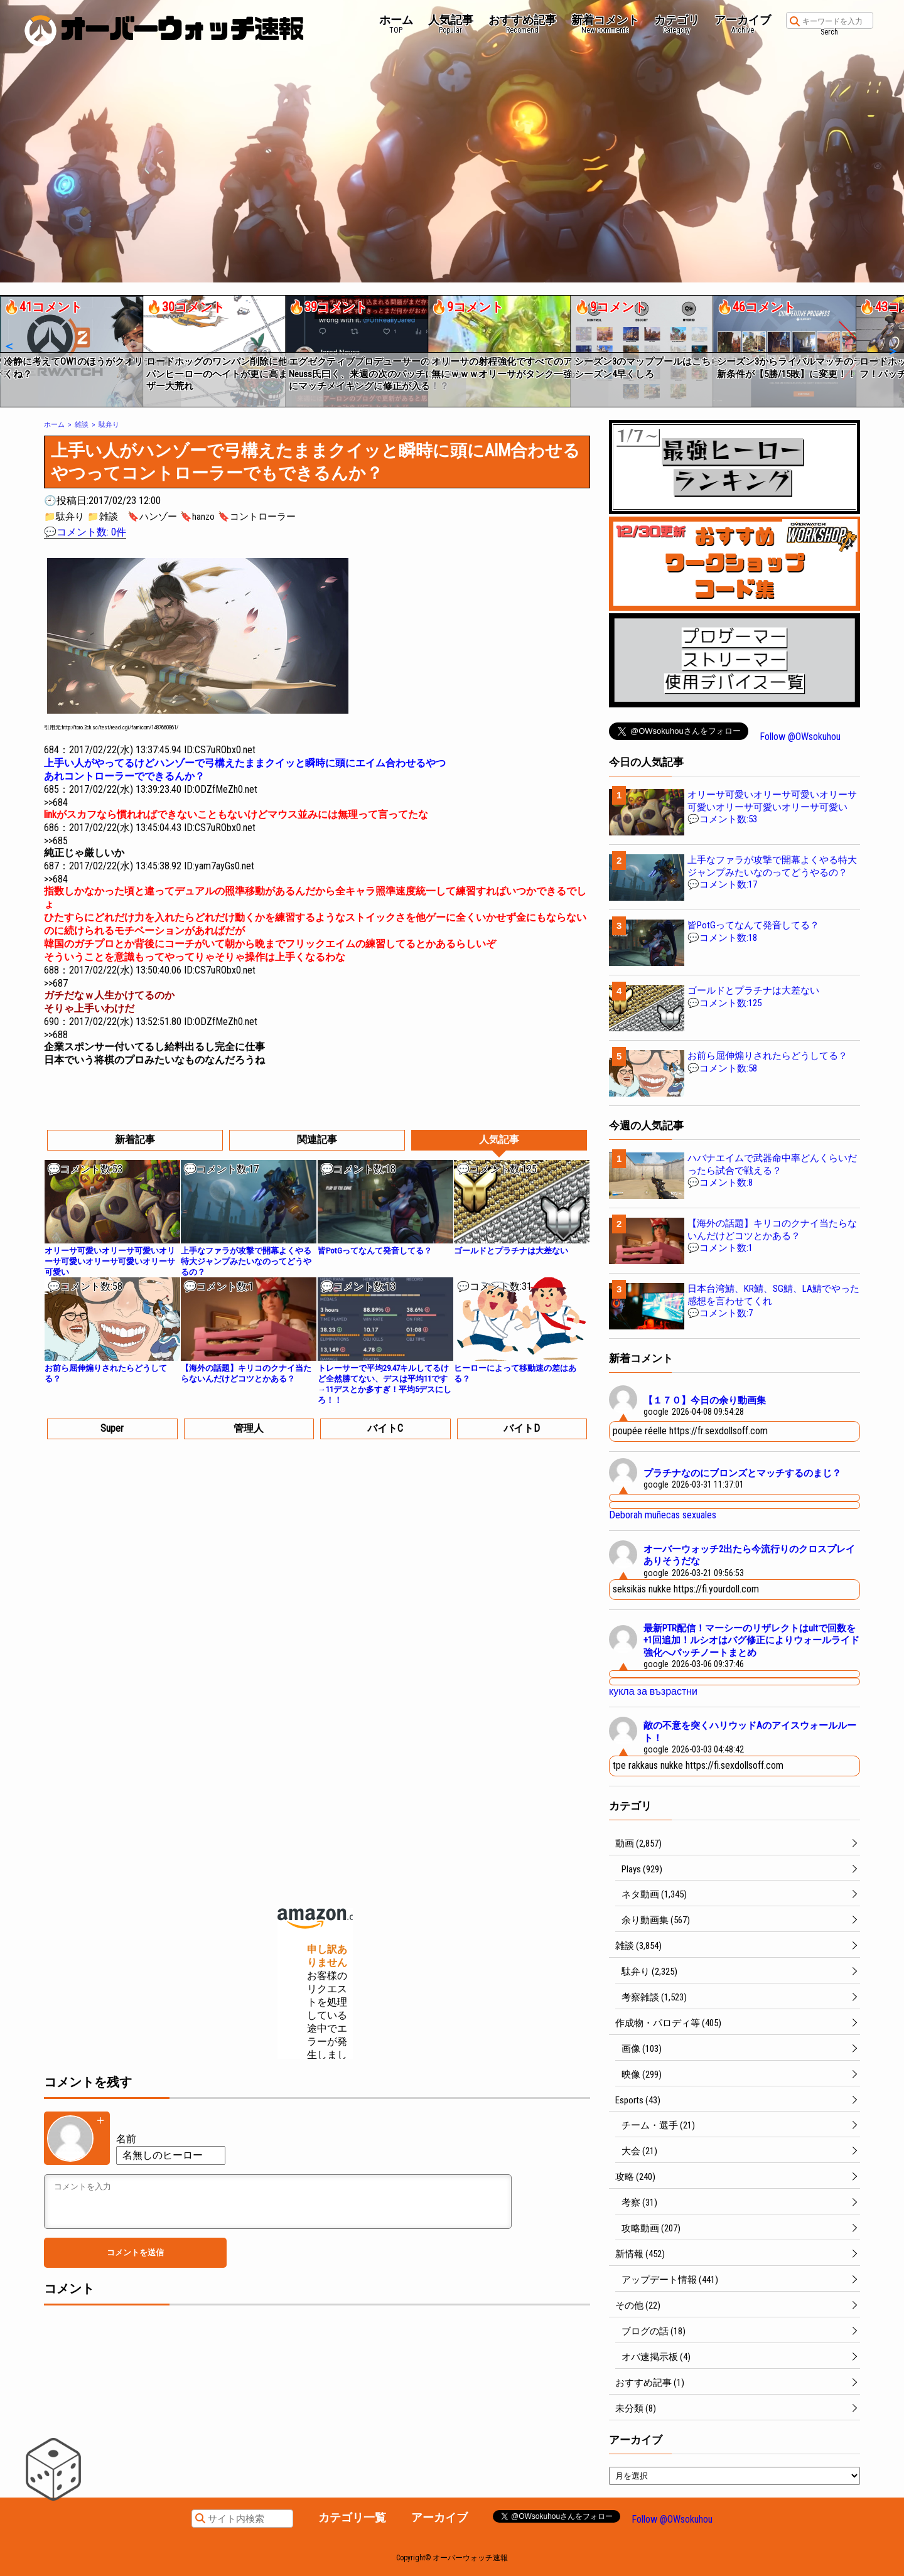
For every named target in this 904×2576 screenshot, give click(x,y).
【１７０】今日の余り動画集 (704, 1400)
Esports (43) (637, 2100)
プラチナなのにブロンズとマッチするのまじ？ (742, 1473)
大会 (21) (639, 2151)
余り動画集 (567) (656, 1920)
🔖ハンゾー (152, 516)
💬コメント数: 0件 (85, 532)
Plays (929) (642, 1869)
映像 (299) (642, 2074)
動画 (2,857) (638, 1843)
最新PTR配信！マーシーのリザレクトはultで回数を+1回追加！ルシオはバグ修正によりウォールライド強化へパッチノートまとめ (751, 1640)
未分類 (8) (635, 2408)
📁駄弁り (64, 516)
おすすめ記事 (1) (649, 2382)
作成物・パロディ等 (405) (668, 2023)
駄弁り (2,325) (649, 1971)
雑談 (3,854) (638, 1945)
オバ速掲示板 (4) (656, 2357)
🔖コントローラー (257, 516)
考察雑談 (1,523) (654, 1997)
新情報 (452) (640, 2254)
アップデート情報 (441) (670, 2279)
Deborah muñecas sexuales (662, 1515)
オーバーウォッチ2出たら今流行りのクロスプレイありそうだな (749, 1555)
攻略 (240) (635, 2176)
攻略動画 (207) (651, 2228)
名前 (126, 2139)
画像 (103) (642, 2048)
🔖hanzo (197, 516)
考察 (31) (639, 2202)
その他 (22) (637, 2305)
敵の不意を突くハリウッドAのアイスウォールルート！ (749, 1732)
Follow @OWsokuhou (800, 737)
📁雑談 (102, 516)
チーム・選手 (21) (658, 2125)
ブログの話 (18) (654, 2331)
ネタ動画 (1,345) (654, 1894)
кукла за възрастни (653, 1691)
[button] (8, 346)
